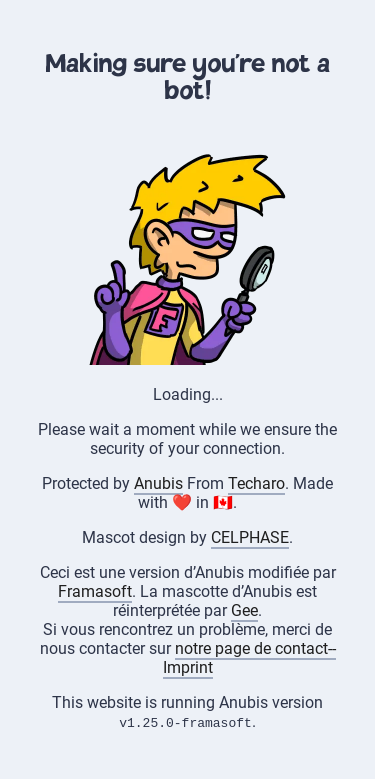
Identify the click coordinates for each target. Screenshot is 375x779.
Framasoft (95, 591)
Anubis (158, 483)
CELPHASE (250, 537)
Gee (244, 610)
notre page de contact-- (255, 648)
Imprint (188, 667)
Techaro (256, 483)
